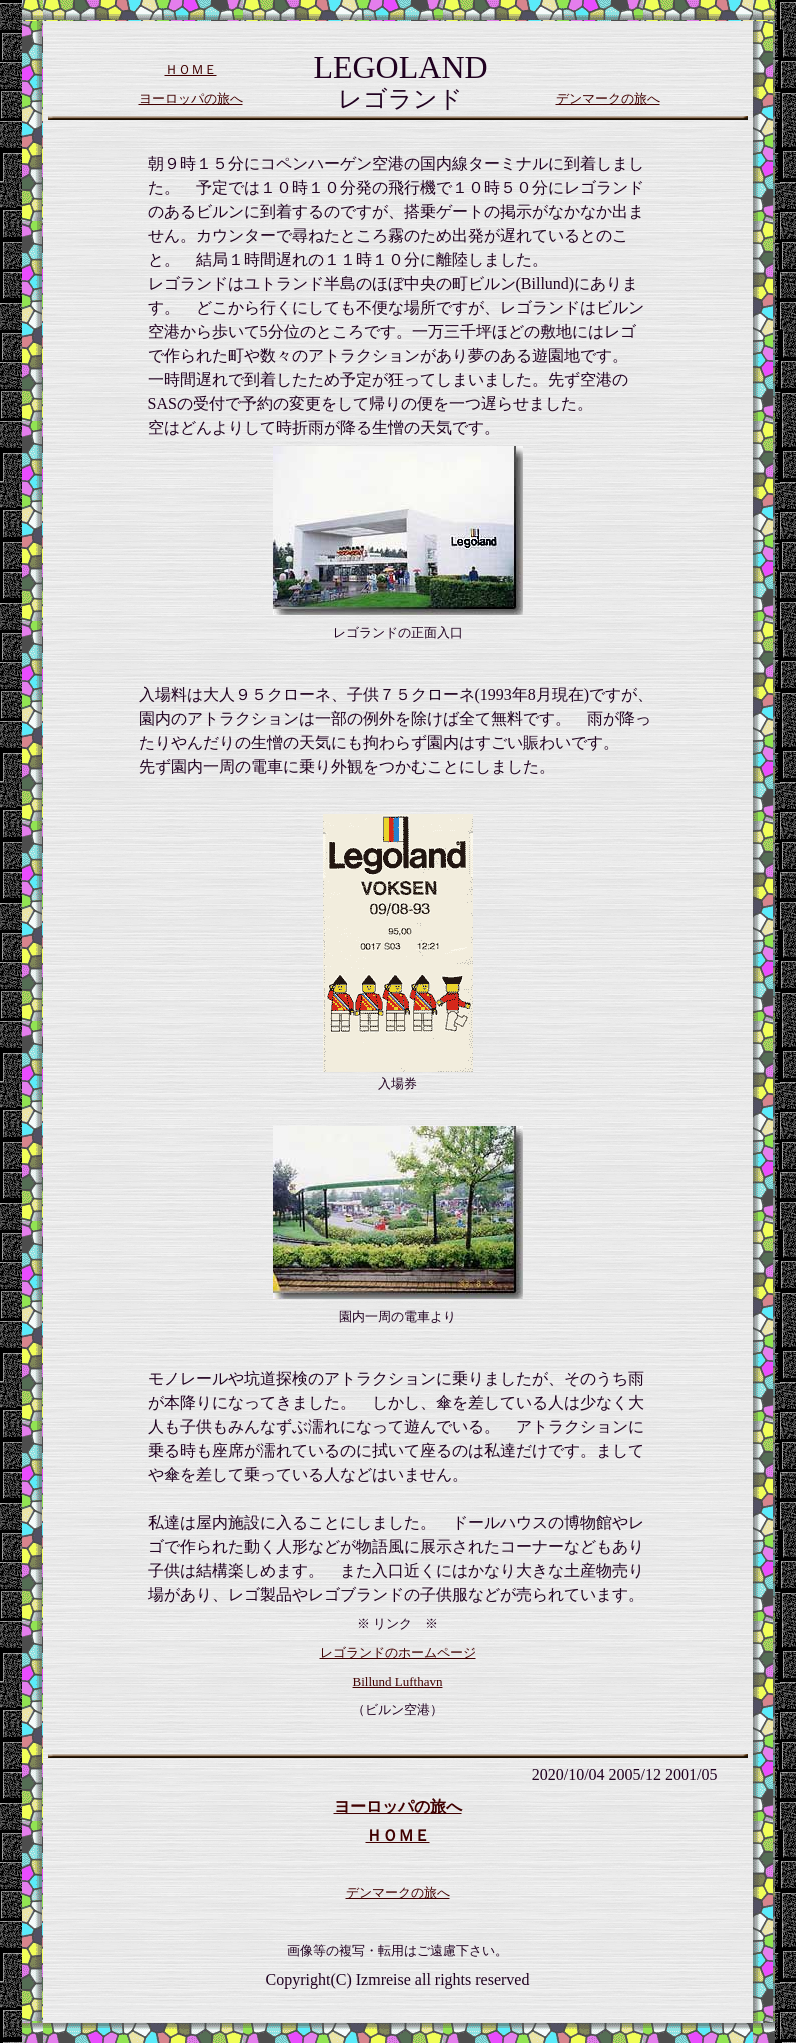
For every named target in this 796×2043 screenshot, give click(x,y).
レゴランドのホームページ (398, 1652)
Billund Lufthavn (398, 1681)
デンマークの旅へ (608, 98)
